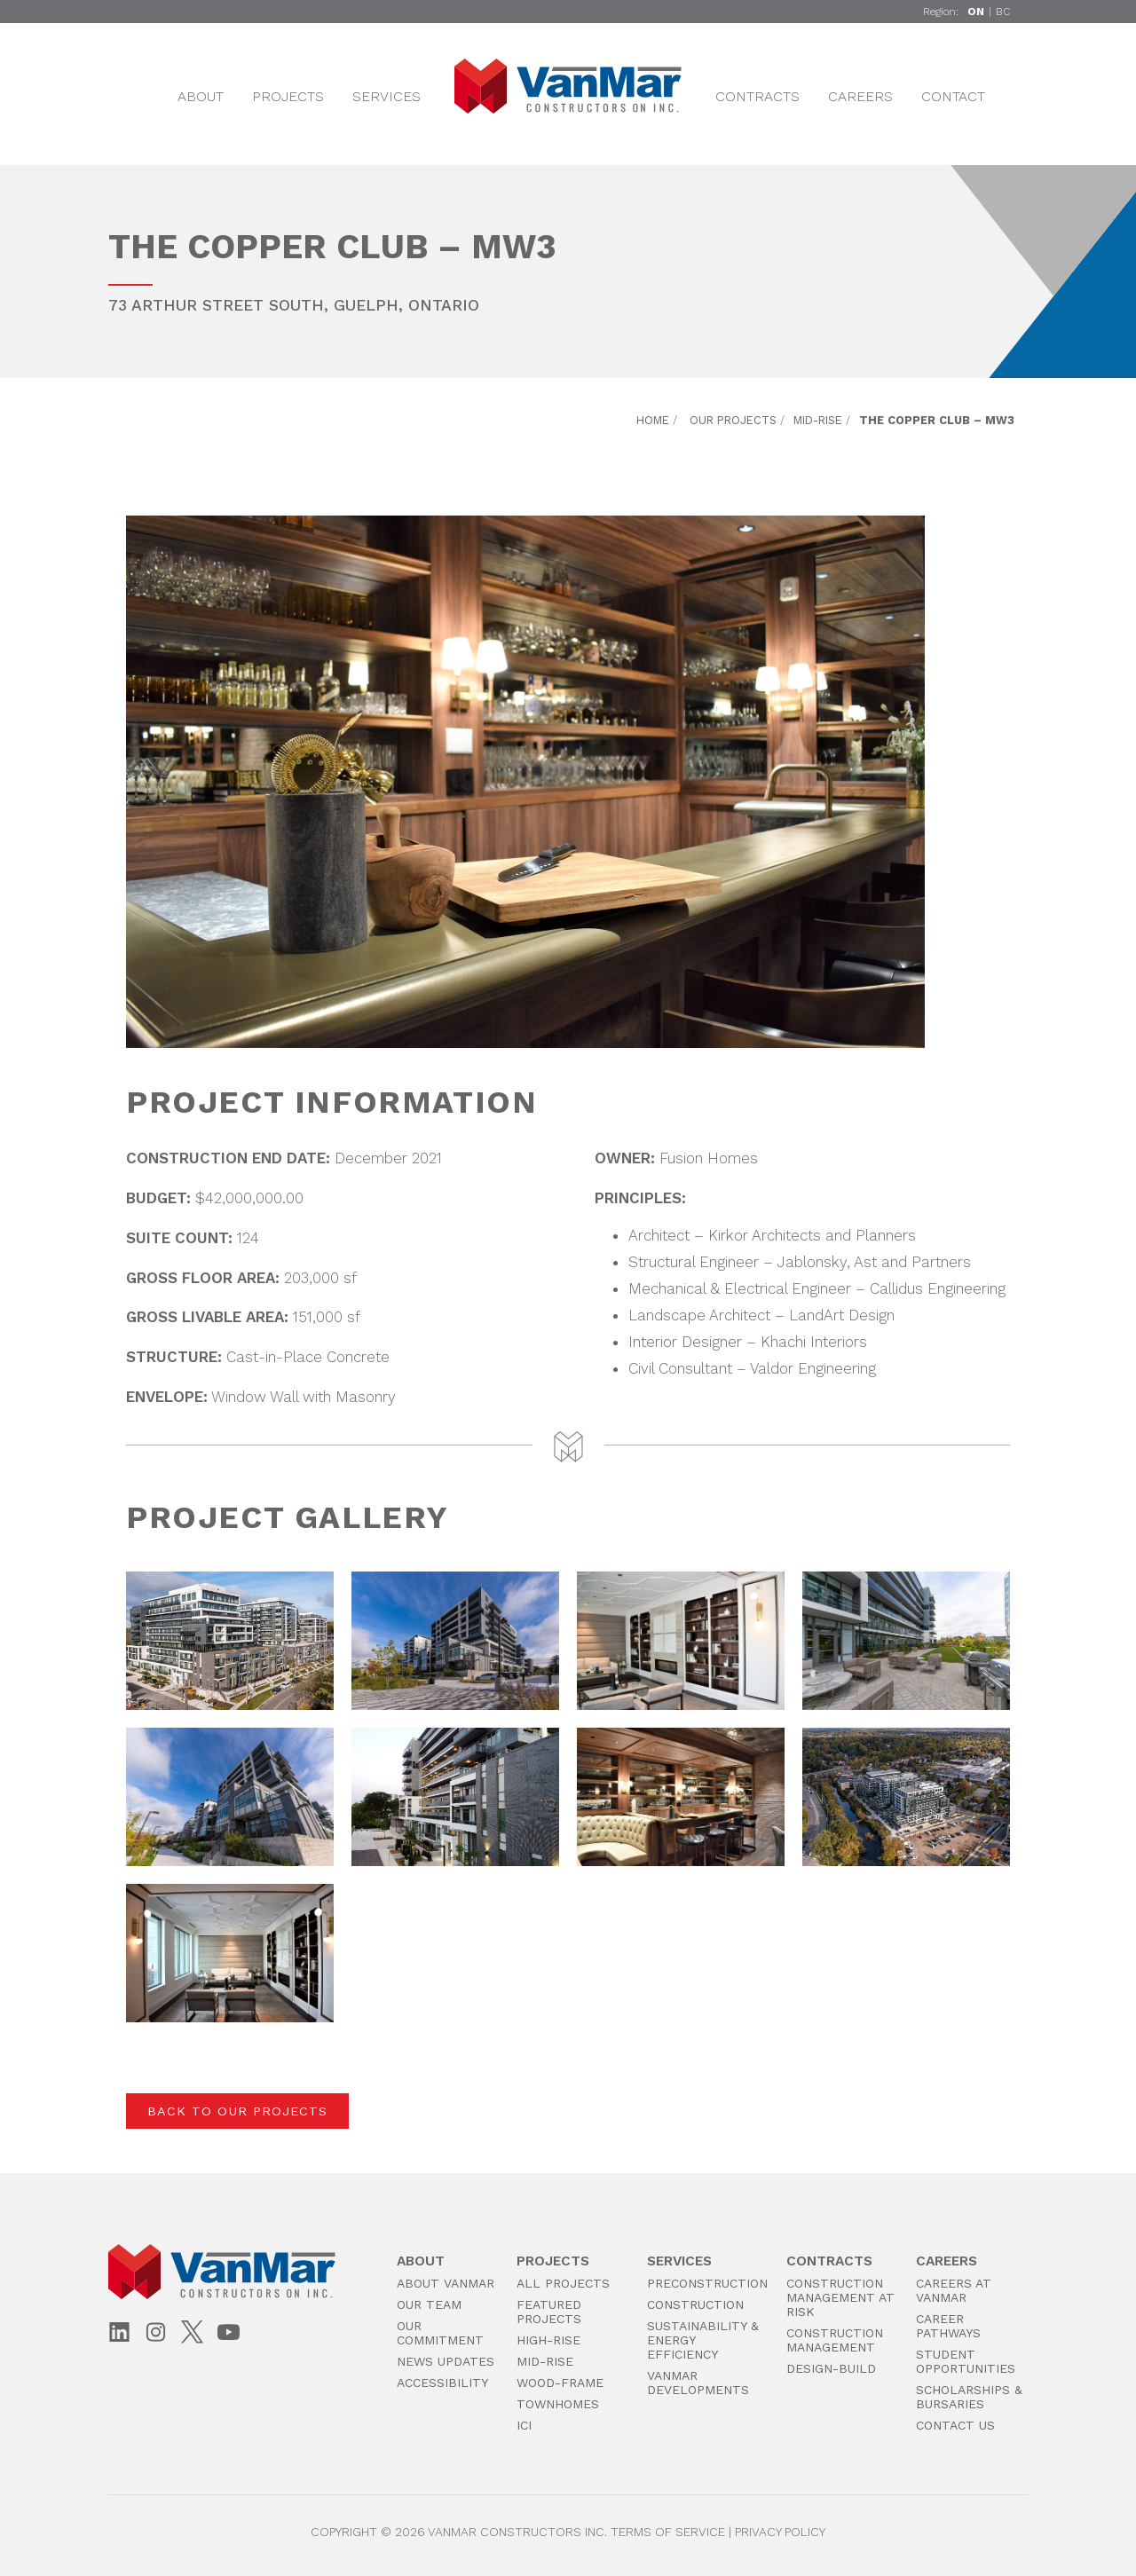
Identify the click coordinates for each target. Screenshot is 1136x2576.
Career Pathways (948, 2326)
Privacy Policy (780, 2532)
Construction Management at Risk (840, 2297)
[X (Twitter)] (192, 2331)
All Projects (563, 2283)
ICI (524, 2425)
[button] (230, 1641)
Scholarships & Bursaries (969, 2397)
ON (975, 11)
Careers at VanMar (953, 2290)
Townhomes (558, 2404)
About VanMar (445, 2283)
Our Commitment (440, 2333)
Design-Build (831, 2368)
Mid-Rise (817, 420)
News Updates (445, 2361)
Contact (953, 96)
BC (1003, 11)
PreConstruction (707, 2283)
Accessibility (442, 2382)
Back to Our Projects (237, 2111)
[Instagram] (156, 2333)
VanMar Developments (698, 2382)
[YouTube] (228, 2333)
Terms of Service (668, 2532)
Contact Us (955, 2425)
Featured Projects (549, 2311)
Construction (695, 2304)
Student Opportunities (965, 2361)
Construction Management (834, 2340)
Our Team (429, 2304)
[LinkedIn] (119, 2333)
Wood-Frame (560, 2382)
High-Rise (548, 2340)
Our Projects (733, 420)
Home (652, 420)
